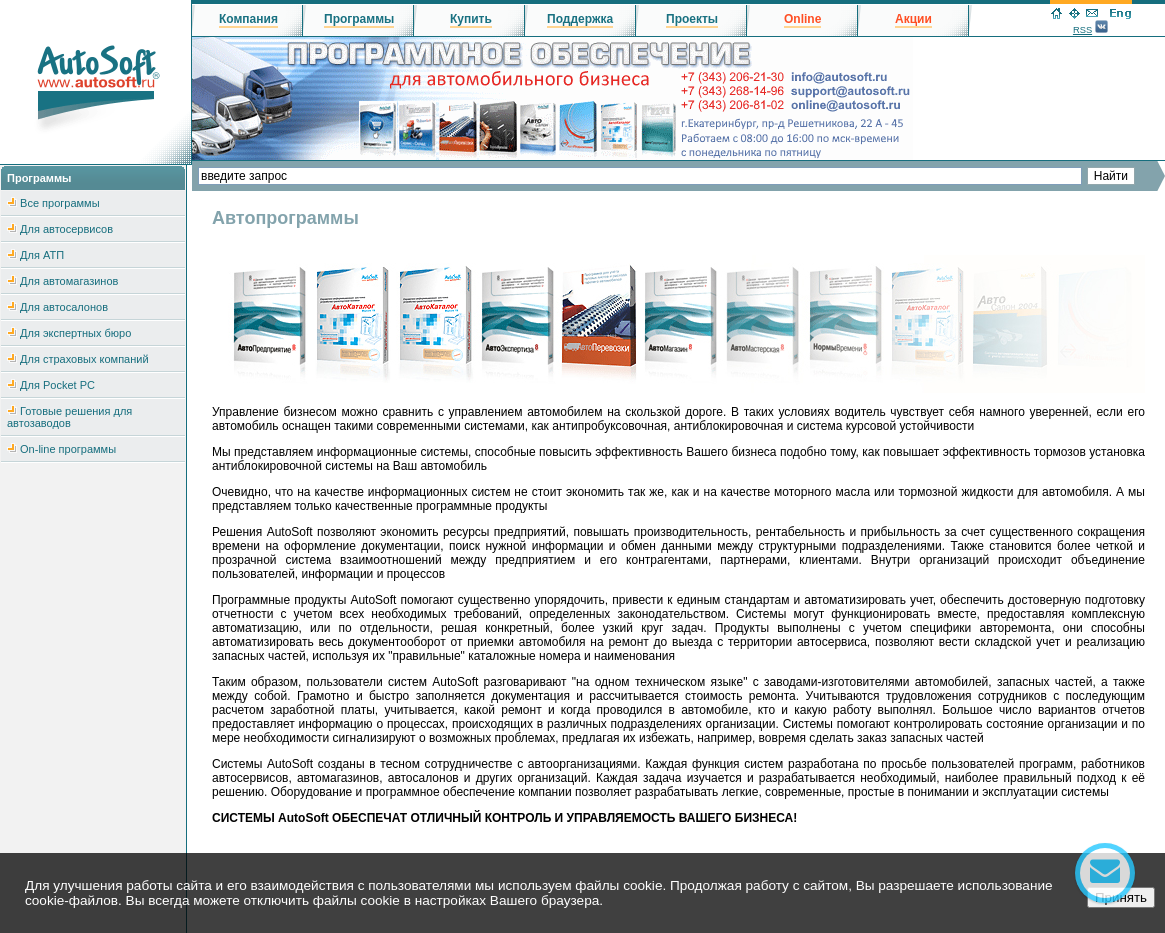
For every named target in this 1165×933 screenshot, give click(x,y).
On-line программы (68, 449)
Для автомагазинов (69, 281)
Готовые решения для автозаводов (69, 417)
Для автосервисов (66, 229)
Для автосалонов (64, 307)
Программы (359, 19)
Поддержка (580, 19)
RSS (1082, 30)
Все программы (59, 203)
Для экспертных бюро (75, 333)
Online (802, 19)
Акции (913, 19)
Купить (471, 19)
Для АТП (42, 255)
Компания (248, 19)
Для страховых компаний (84, 359)
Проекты (692, 19)
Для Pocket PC (57, 385)
